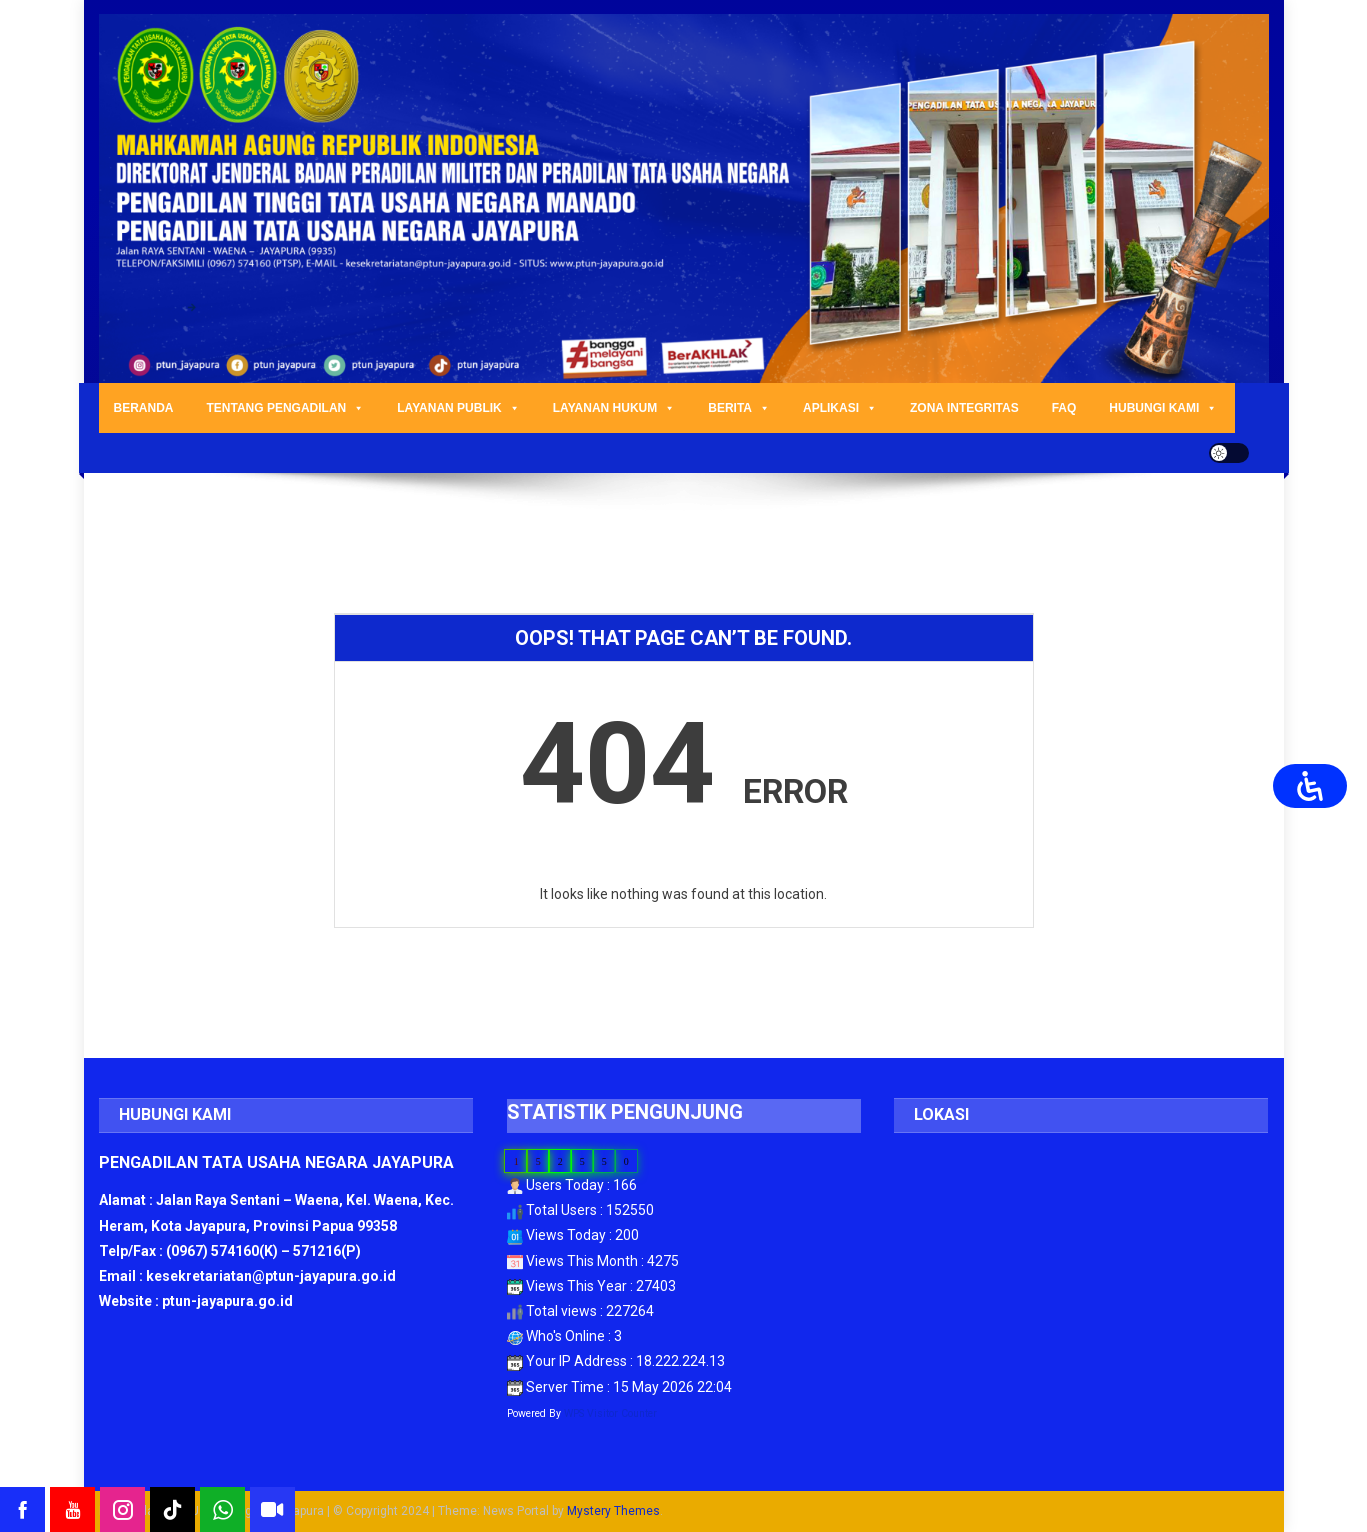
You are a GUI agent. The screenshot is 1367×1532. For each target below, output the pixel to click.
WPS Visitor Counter (610, 1413)
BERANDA (144, 408)
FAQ (1064, 408)
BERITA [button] (739, 408)
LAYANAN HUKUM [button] (614, 408)
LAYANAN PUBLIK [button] (458, 408)
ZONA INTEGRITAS (964, 408)
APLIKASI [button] (840, 408)
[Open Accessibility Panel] (1310, 786)
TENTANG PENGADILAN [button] (286, 408)
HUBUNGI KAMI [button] (1163, 408)
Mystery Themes (613, 1511)
